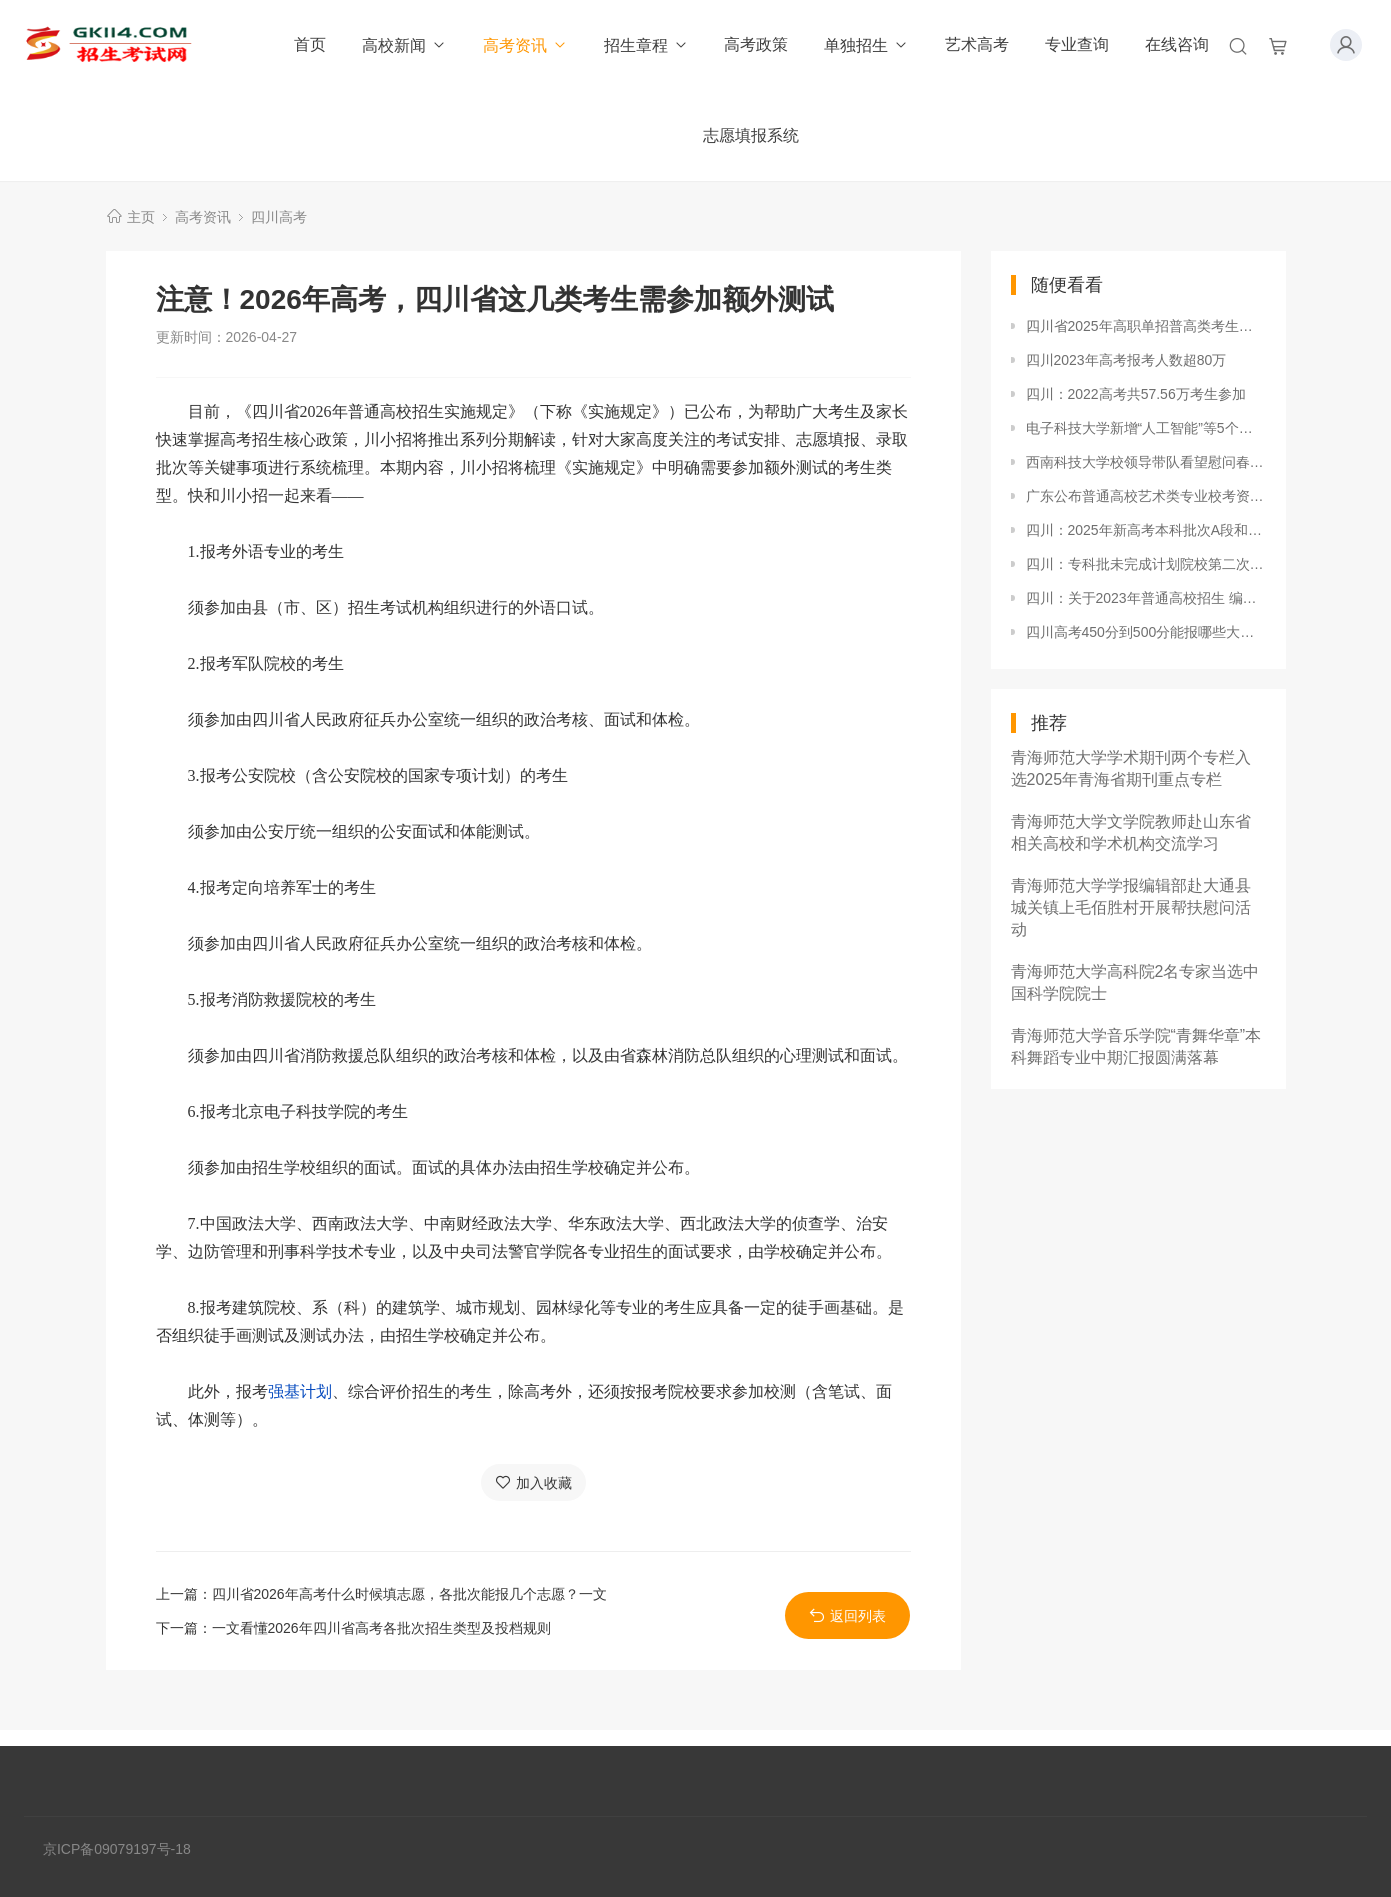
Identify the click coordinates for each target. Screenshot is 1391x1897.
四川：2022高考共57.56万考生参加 (1136, 394)
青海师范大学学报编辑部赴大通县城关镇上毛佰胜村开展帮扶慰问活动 (1131, 907)
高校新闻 (404, 45)
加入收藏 (533, 1482)
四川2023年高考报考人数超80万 (1126, 360)
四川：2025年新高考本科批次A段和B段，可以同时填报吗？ (1146, 530)
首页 (310, 44)
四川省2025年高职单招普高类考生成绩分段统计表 (1146, 326)
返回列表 (847, 1615)
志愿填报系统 (751, 135)
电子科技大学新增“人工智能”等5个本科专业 (1146, 428)
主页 (141, 217)
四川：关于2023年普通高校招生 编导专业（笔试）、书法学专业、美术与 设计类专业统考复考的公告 (1146, 598)
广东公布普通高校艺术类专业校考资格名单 (1146, 496)
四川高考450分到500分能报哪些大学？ (1146, 632)
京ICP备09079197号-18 (117, 1849)
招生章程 (646, 45)
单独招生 (866, 45)
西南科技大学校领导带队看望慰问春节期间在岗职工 (1146, 462)
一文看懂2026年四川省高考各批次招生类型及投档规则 (381, 1628)
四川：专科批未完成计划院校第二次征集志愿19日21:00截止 (1146, 564)
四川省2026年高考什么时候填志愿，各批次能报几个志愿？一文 (409, 1594)
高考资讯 (525, 45)
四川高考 (279, 217)
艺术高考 (977, 44)
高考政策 (756, 44)
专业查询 (1077, 44)
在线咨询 (1177, 44)
